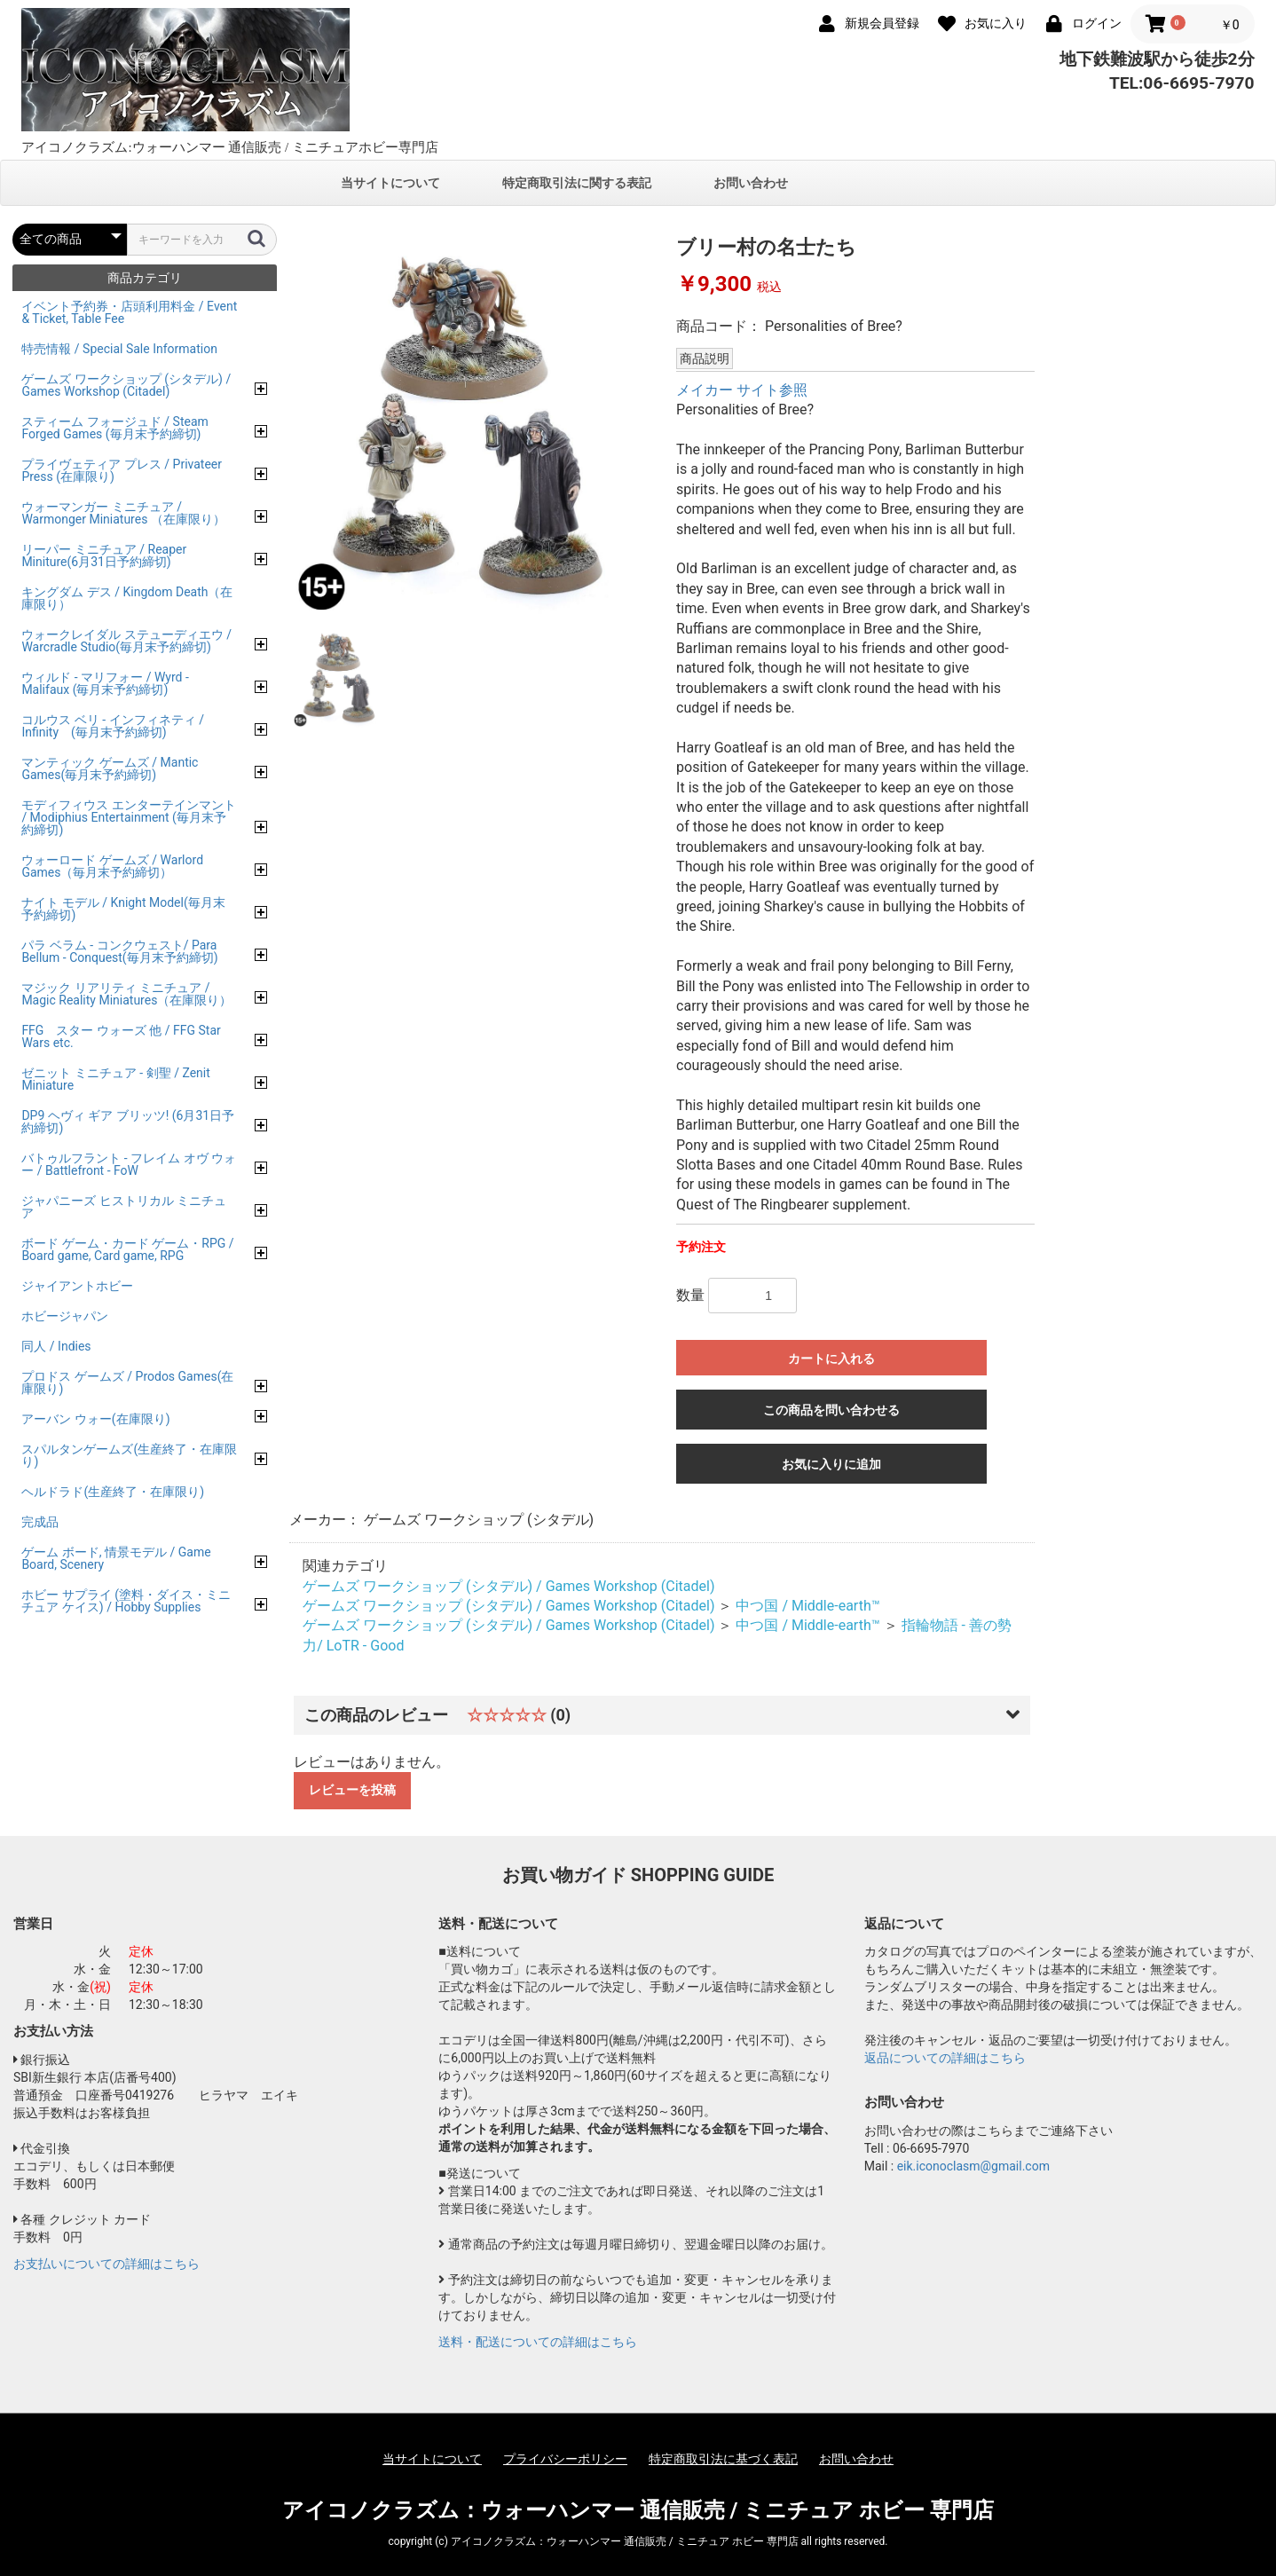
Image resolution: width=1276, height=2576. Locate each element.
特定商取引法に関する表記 (576, 183)
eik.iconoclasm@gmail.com (973, 2166)
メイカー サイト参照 (741, 390)
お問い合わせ (750, 183)
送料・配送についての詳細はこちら (537, 2342)
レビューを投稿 (352, 1790)
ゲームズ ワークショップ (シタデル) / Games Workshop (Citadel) (508, 1586)
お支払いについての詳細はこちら (106, 2264)
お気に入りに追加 (831, 1464)
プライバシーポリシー (565, 2459)
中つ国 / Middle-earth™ (807, 1605)
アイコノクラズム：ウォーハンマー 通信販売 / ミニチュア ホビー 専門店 (638, 2510)
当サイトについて (390, 183)
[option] (475, 425)
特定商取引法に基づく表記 (723, 2459)
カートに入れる (831, 1358)
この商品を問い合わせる (831, 1410)
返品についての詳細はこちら (945, 2058)
